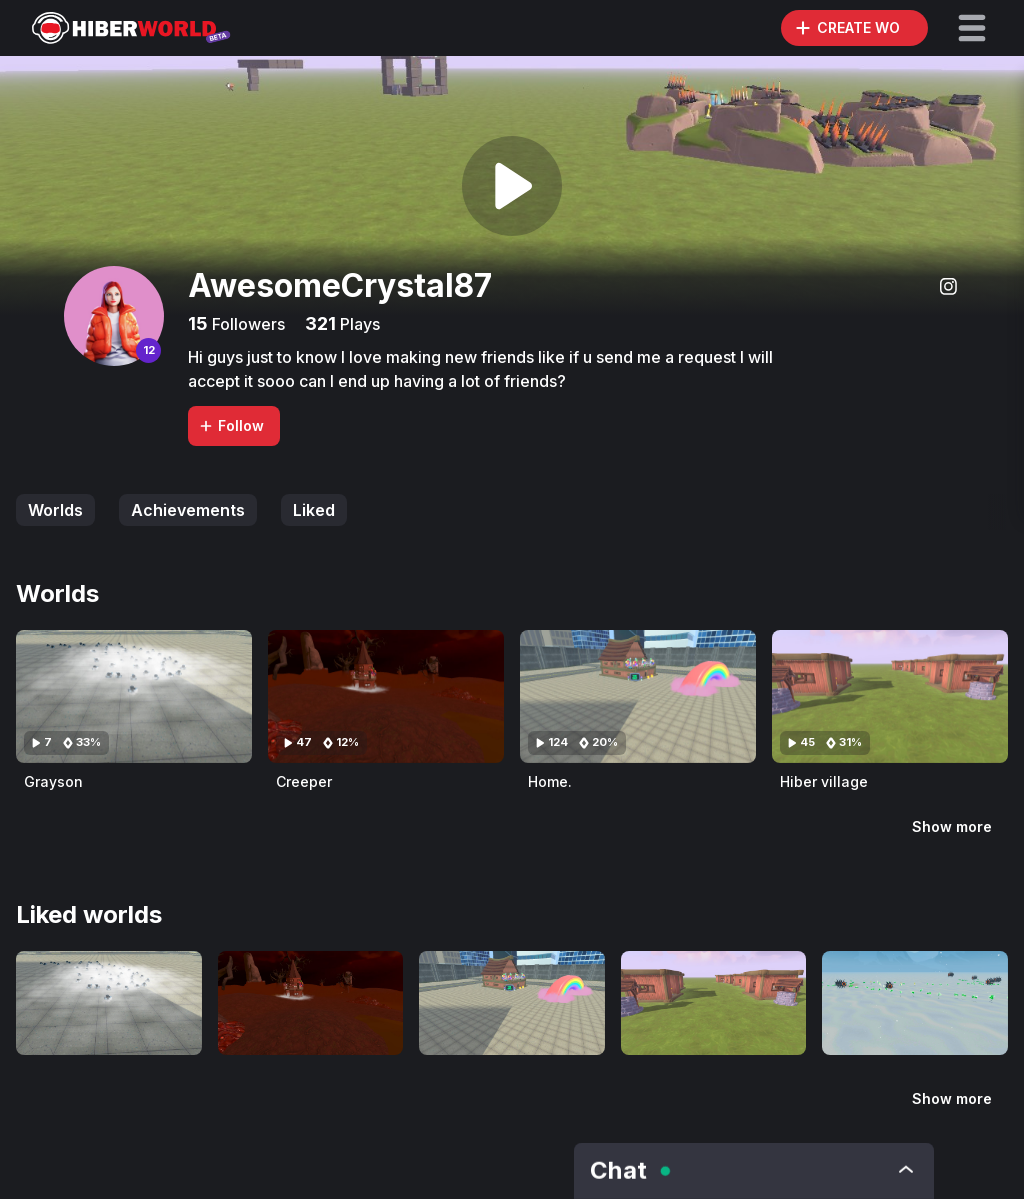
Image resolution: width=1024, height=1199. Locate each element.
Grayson (53, 781)
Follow (231, 425)
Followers (246, 324)
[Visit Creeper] (386, 696)
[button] (972, 28)
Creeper (304, 781)
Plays (358, 324)
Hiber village (824, 781)
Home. (550, 781)
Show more (952, 826)
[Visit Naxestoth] (915, 1003)
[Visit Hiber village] (890, 696)
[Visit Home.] (638, 696)
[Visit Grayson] (134, 696)
